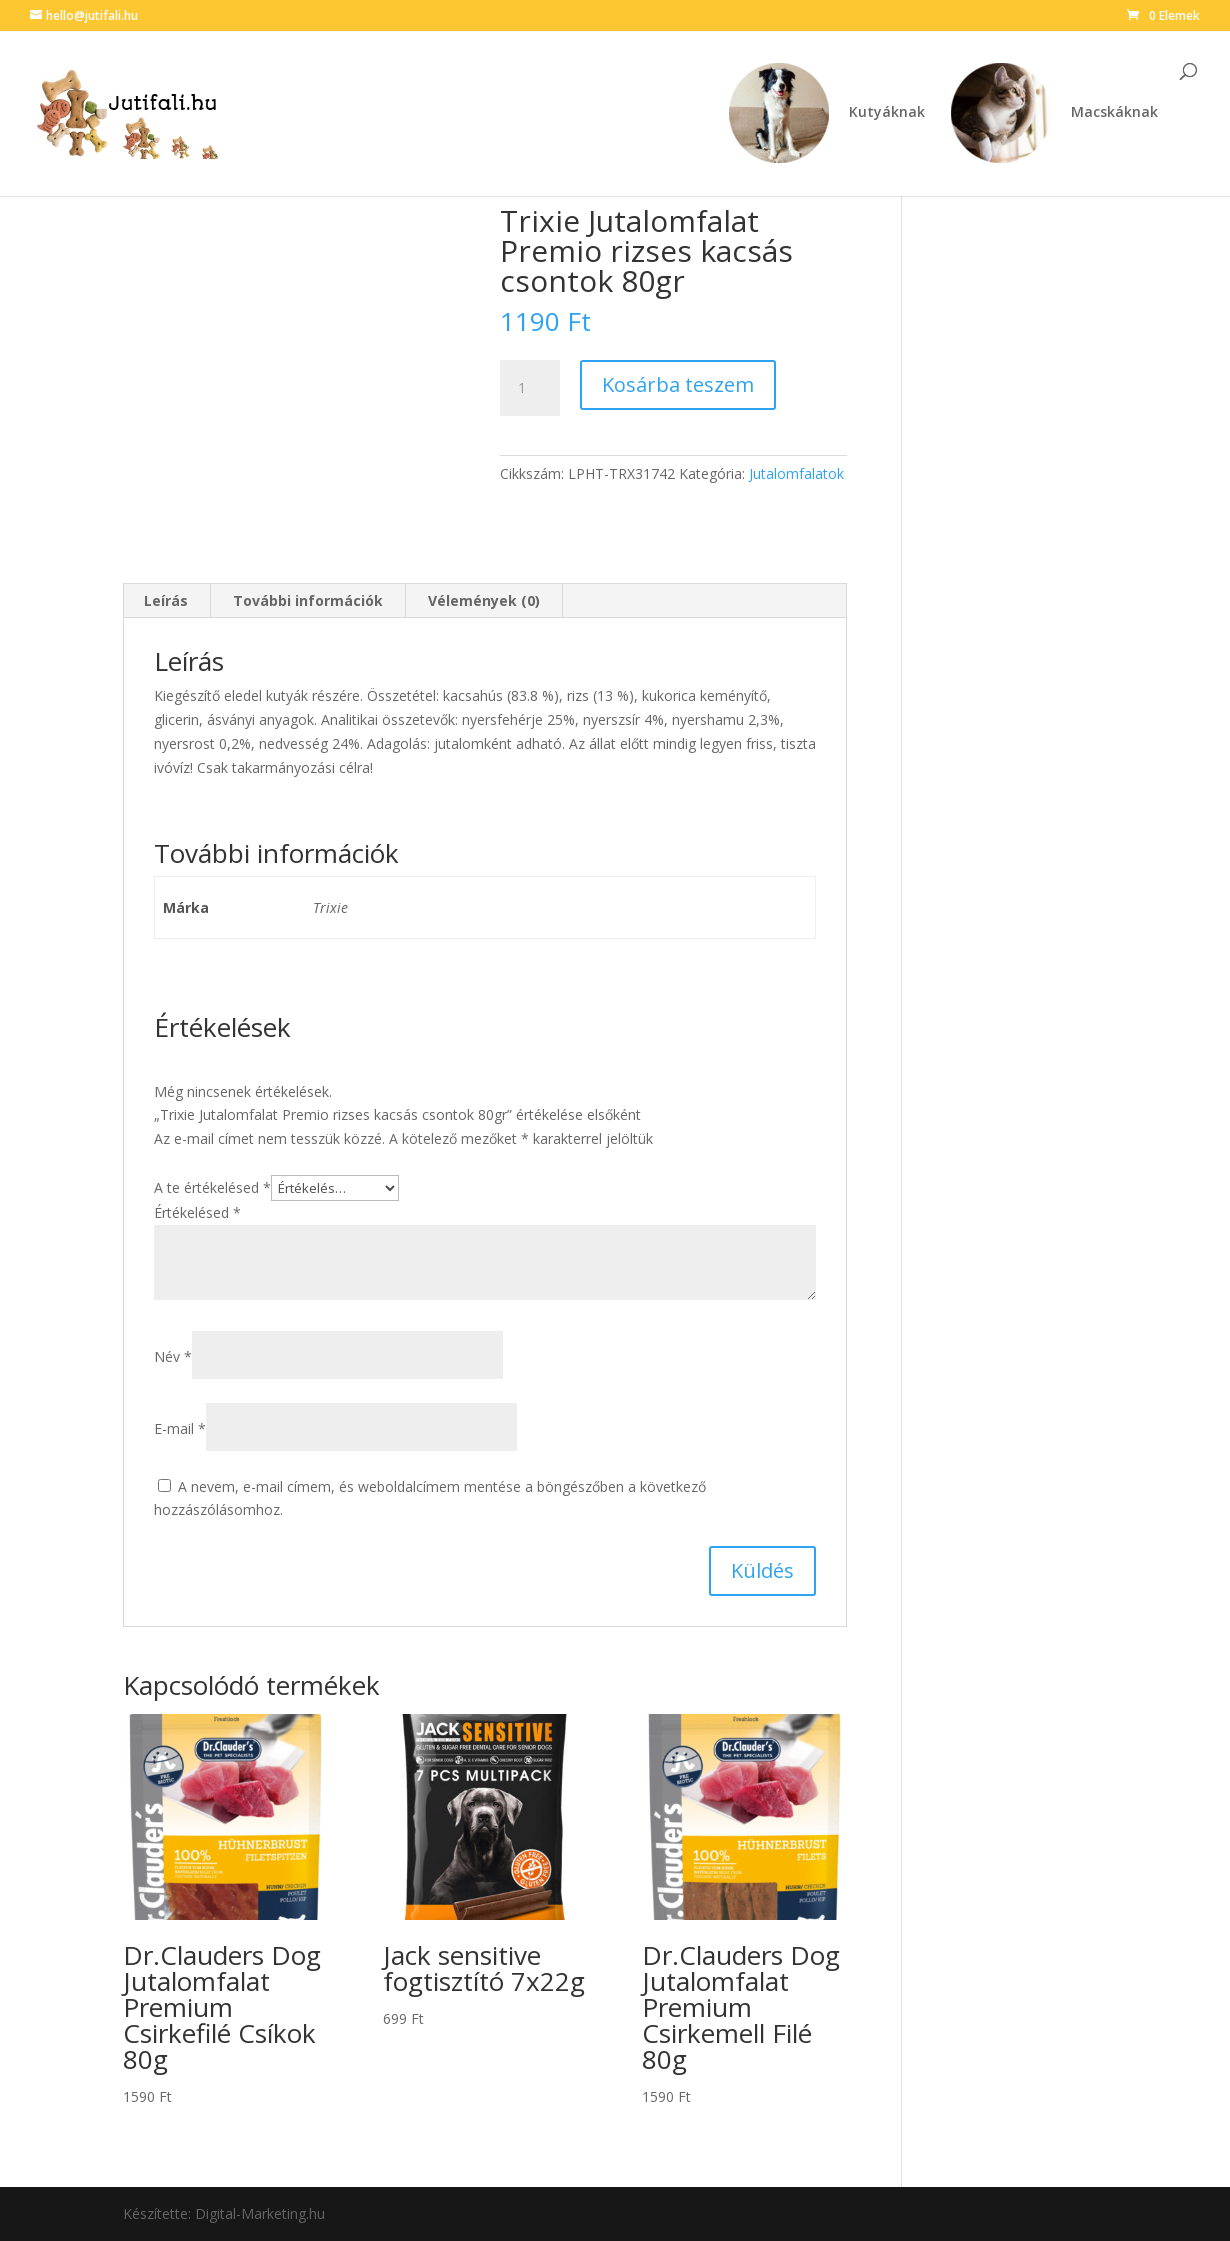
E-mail (180, 1428)
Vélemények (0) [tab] (484, 600)
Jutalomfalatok (796, 473)
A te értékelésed (212, 1187)
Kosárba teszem (678, 384)
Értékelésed (197, 1212)
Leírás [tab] (166, 600)
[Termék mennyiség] (530, 388)
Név (173, 1356)
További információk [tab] (308, 600)
